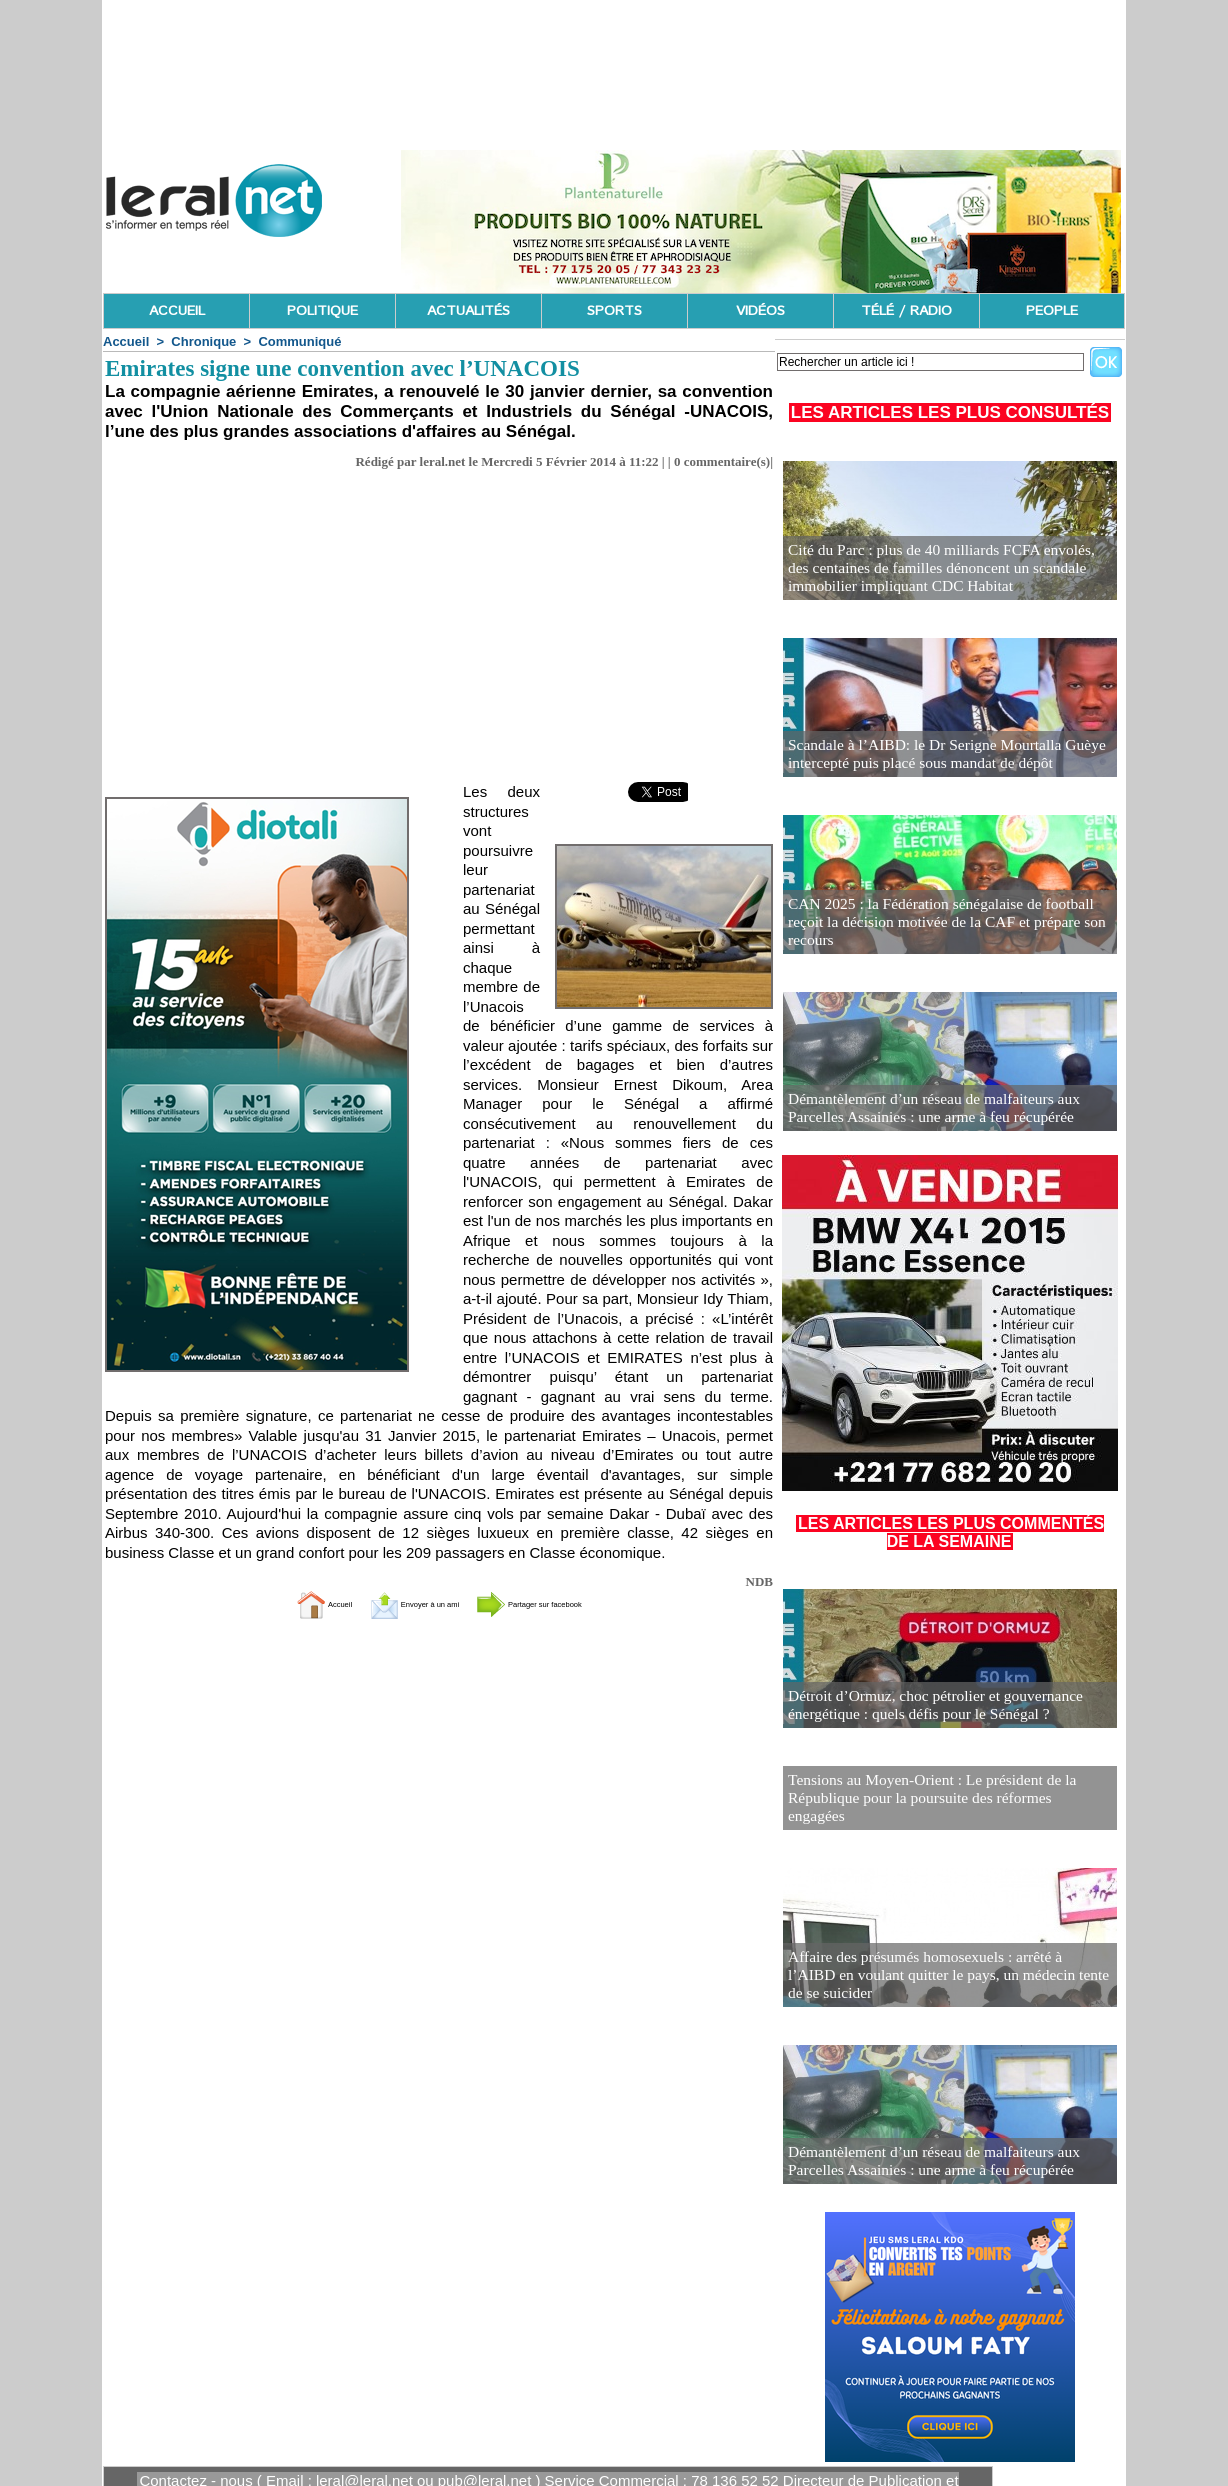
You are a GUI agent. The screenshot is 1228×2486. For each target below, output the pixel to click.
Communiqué (299, 341)
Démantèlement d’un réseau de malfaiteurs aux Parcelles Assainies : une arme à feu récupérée (947, 1109)
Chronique (203, 341)
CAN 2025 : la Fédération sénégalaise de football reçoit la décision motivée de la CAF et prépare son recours (944, 932)
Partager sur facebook (572, 1603)
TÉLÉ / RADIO (906, 311)
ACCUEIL (177, 311)
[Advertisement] (439, 632)
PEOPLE (1052, 311)
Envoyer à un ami (389, 1603)
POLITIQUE (322, 311)
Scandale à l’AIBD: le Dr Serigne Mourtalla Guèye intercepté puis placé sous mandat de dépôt (931, 755)
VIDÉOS (760, 311)
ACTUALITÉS (468, 311)
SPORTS (614, 311)
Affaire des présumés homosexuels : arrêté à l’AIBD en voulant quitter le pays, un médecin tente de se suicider (943, 1963)
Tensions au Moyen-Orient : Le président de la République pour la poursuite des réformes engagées (934, 1786)
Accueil (126, 341)
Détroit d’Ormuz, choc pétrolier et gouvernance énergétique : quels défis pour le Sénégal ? (921, 1706)
